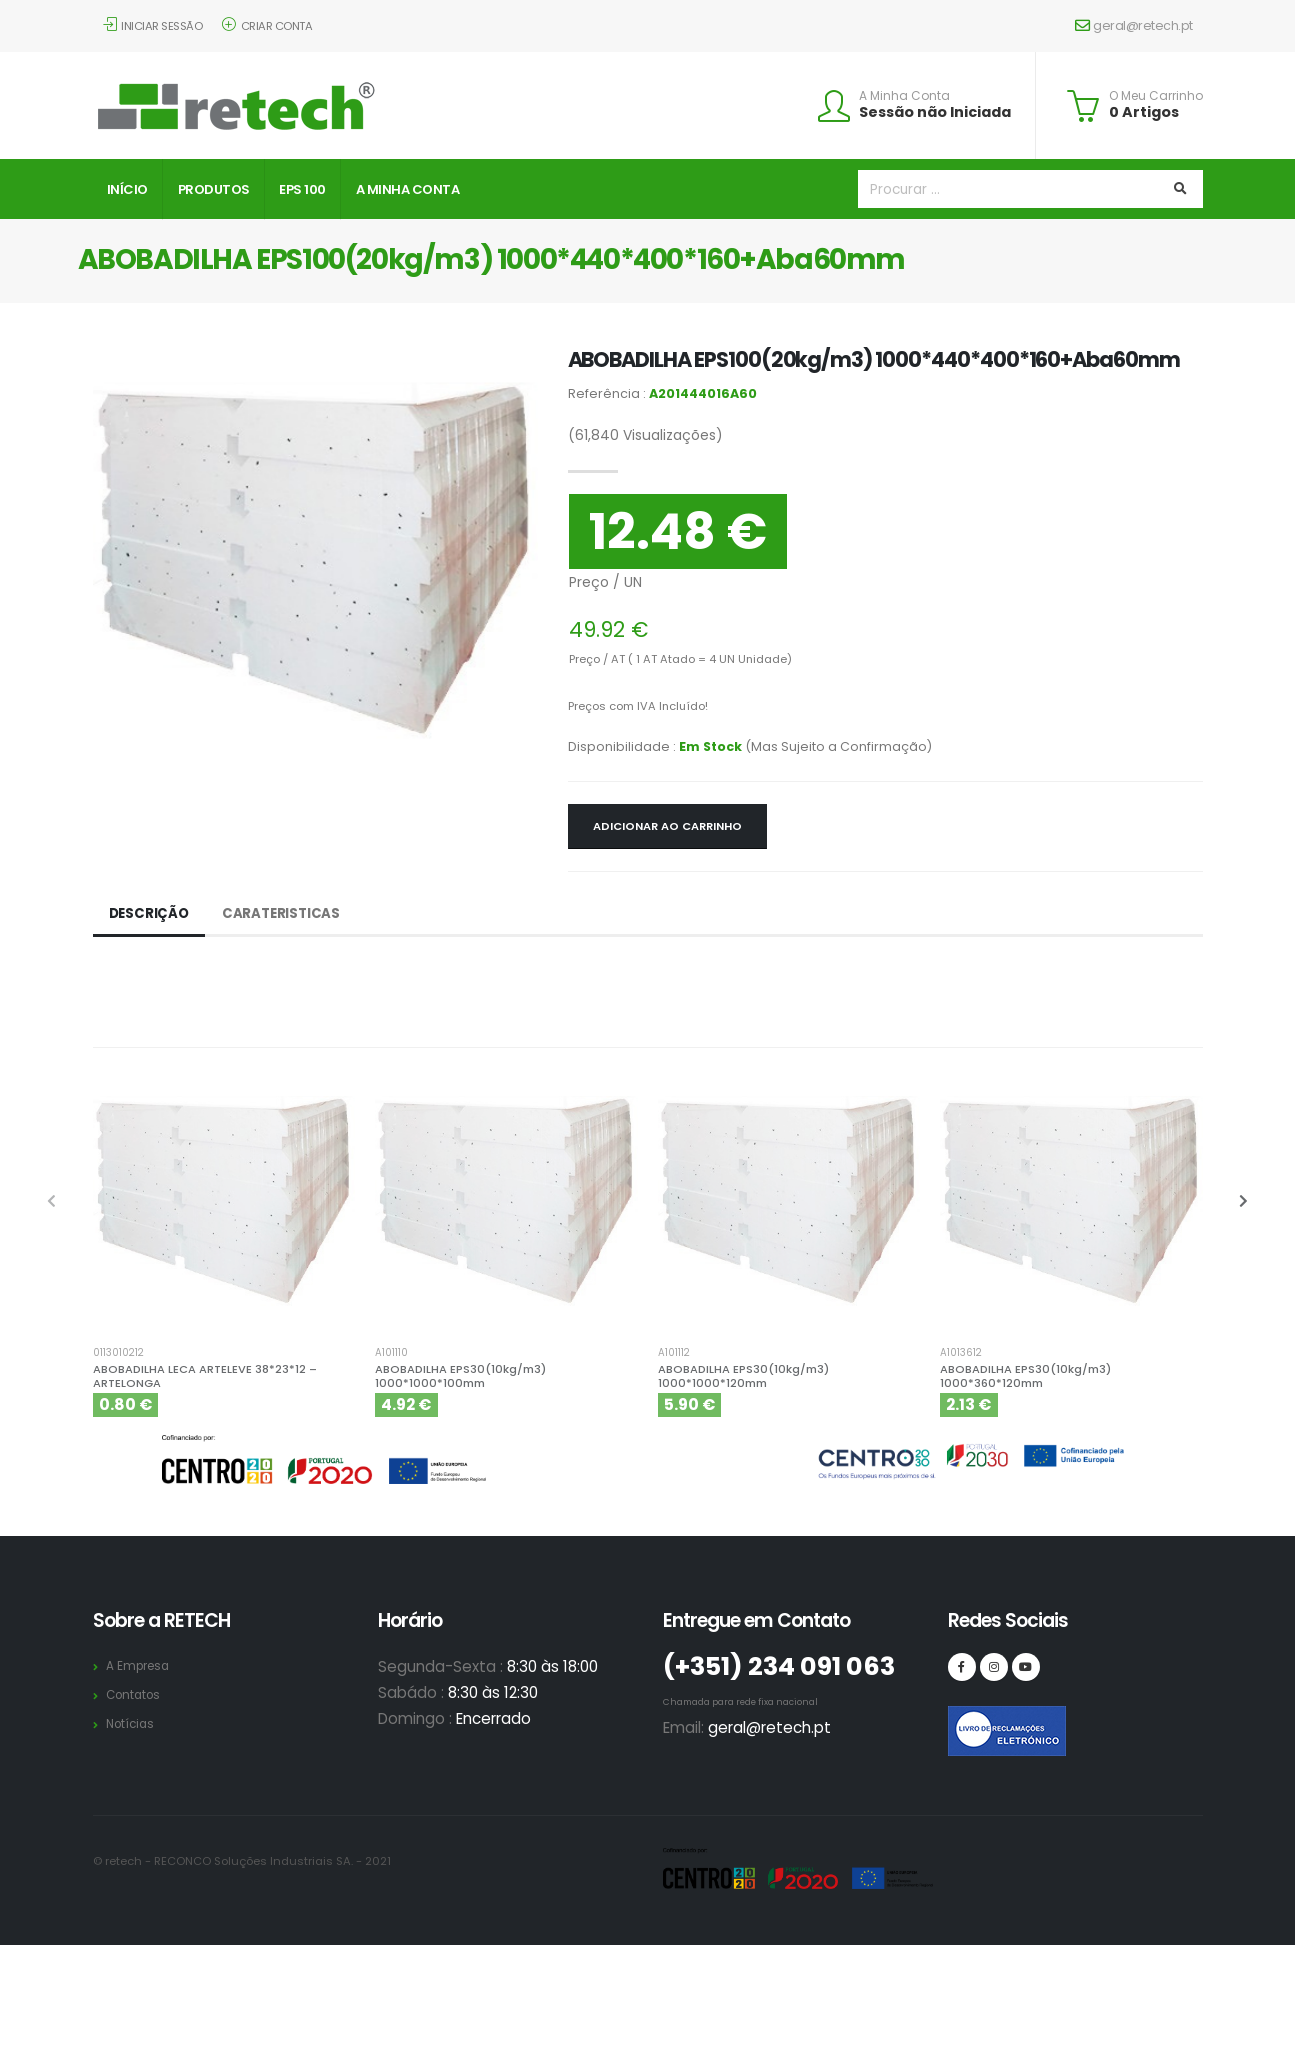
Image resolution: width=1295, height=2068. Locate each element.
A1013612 (961, 1353)
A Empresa (140, 1665)
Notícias (132, 1723)
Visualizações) (645, 435)
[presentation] (53, 1202)
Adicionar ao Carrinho (667, 826)
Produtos (214, 189)
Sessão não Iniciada (935, 112)
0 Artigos (1144, 112)
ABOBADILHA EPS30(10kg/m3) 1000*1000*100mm (460, 1376)
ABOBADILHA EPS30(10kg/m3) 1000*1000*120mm (743, 1376)
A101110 (391, 1353)
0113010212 (118, 1353)
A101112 (674, 1353)
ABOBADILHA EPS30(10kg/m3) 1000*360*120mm (1025, 1376)
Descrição (150, 914)
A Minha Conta (904, 96)
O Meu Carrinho (1156, 96)
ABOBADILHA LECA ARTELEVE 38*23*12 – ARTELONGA (205, 1376)
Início (127, 189)
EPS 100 (302, 189)
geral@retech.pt (1134, 25)
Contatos (136, 1694)
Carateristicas (285, 914)
